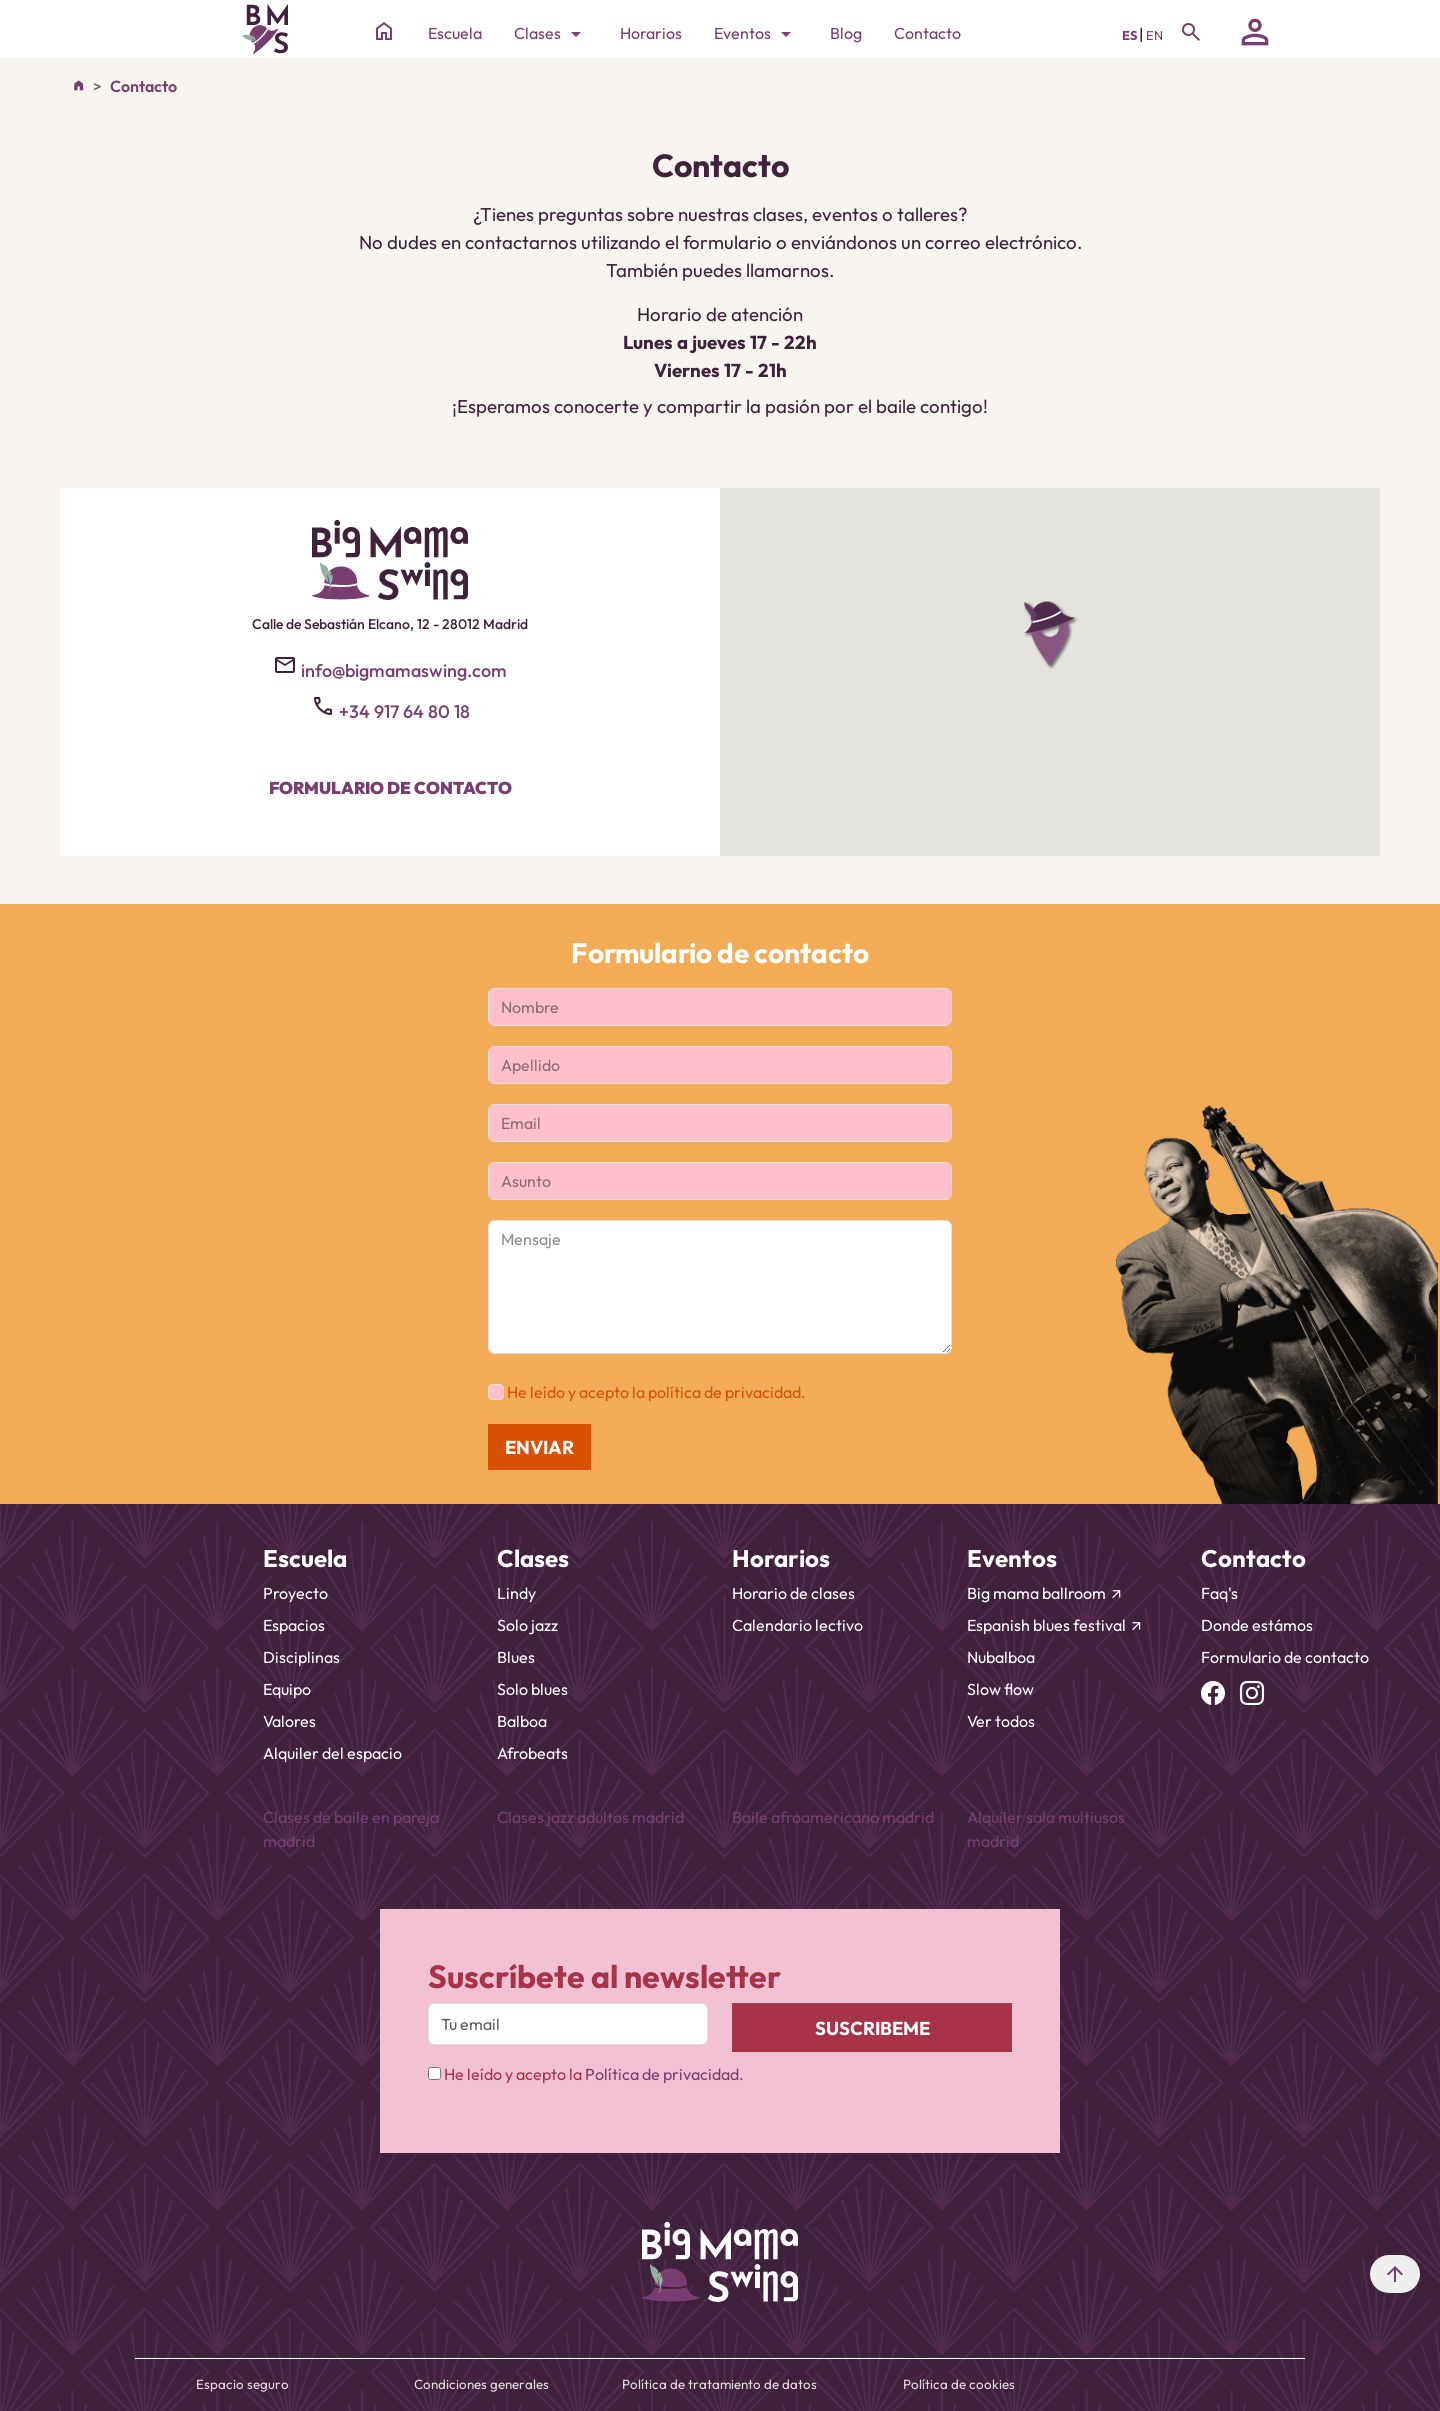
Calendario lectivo (797, 1625)
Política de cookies (959, 2384)
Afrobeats (532, 1753)
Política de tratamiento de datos (719, 2384)
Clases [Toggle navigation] (551, 34)
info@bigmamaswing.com (404, 670)
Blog (846, 33)
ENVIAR (539, 1447)
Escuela (455, 33)
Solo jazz (527, 1625)
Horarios (651, 33)
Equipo (287, 1689)
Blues (516, 1657)
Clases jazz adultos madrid (590, 1817)
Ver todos (1001, 1721)
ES (1130, 35)
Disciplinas (301, 1657)
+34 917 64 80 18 (404, 711)
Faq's (1219, 1593)
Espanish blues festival (1055, 1625)
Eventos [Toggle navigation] (756, 34)
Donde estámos (1257, 1625)
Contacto (927, 33)
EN (1154, 35)
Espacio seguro (242, 2384)
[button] (1050, 635)
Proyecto (295, 1593)
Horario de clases (793, 1593)
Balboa (522, 1721)
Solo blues (532, 1689)
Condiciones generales (481, 2384)
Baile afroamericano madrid (833, 1817)
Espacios (294, 1625)
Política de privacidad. (664, 2074)
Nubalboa (1001, 1657)
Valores (289, 1721)
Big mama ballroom (1045, 1593)
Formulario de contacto (390, 787)
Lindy (516, 1593)
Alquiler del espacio (332, 1753)
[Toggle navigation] (1191, 32)
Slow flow (1000, 1689)
